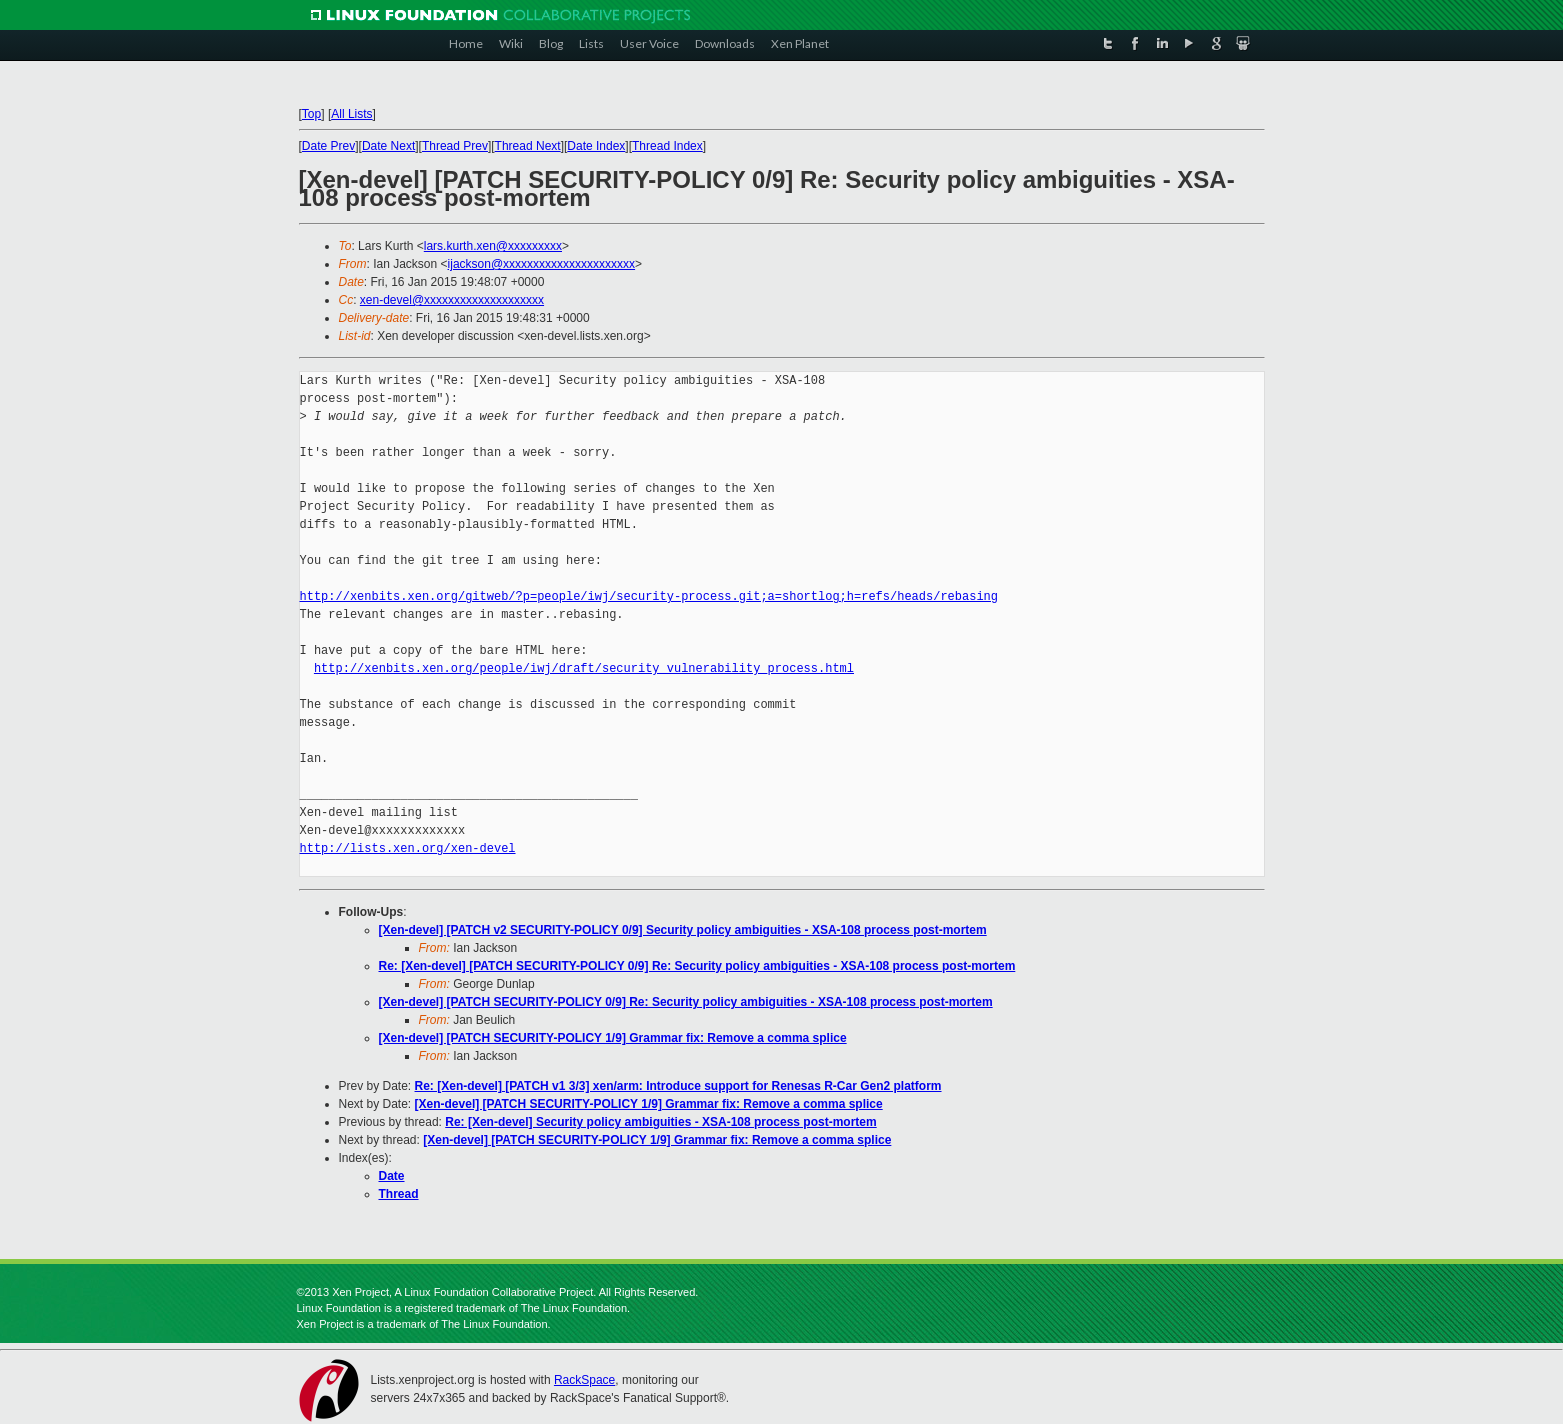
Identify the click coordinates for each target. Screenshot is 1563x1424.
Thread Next (528, 146)
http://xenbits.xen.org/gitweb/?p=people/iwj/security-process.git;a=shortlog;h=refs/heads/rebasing (649, 596)
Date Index (596, 146)
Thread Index (667, 146)
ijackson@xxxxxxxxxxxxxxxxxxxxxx (542, 264)
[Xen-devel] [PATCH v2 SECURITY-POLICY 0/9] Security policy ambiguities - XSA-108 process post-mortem (683, 930)
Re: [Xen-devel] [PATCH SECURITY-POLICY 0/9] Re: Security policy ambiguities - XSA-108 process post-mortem (697, 966)
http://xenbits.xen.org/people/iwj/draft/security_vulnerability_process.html (584, 668)
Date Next (388, 146)
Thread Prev (455, 146)
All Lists (351, 114)
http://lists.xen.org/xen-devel (408, 848)
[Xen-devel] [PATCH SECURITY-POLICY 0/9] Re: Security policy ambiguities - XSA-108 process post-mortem (686, 1002)
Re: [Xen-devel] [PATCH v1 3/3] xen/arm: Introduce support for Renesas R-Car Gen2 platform (678, 1086)
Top (311, 114)
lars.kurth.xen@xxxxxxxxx (493, 246)
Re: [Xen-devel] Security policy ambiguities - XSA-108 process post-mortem (660, 1122)
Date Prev (328, 146)
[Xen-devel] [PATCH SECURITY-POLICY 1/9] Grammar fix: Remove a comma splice (613, 1038)
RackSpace (584, 1380)
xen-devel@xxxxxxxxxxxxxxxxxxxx (452, 300)
